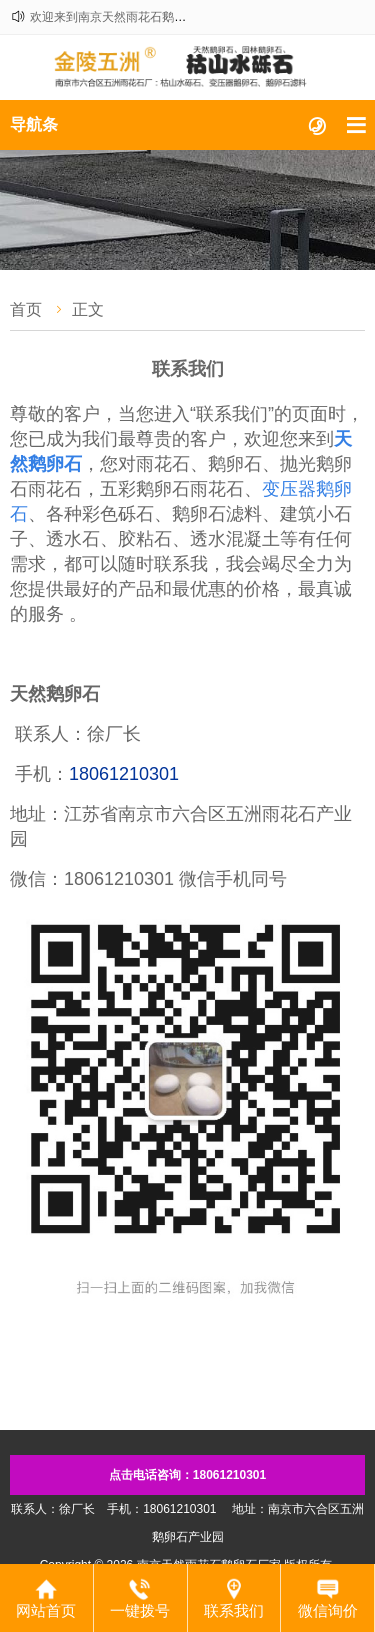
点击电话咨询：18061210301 (187, 1475)
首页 (26, 309)
